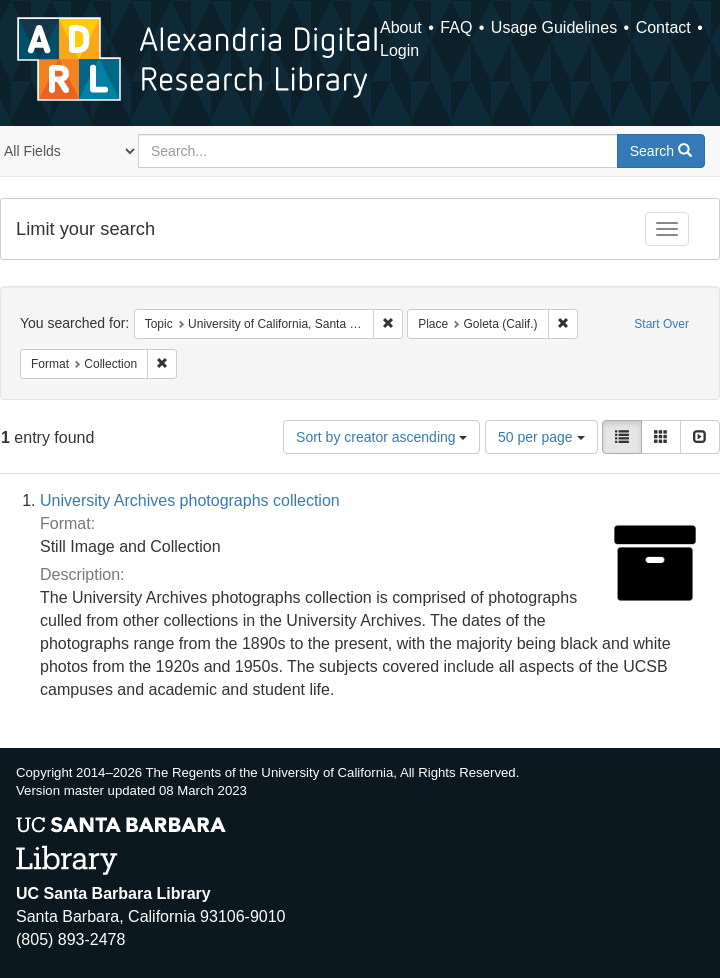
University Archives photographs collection (190, 500)
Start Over (661, 324)
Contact (663, 27)
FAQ (456, 27)
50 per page (541, 437)
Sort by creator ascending (381, 437)
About (401, 27)
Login (399, 50)
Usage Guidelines (554, 27)
